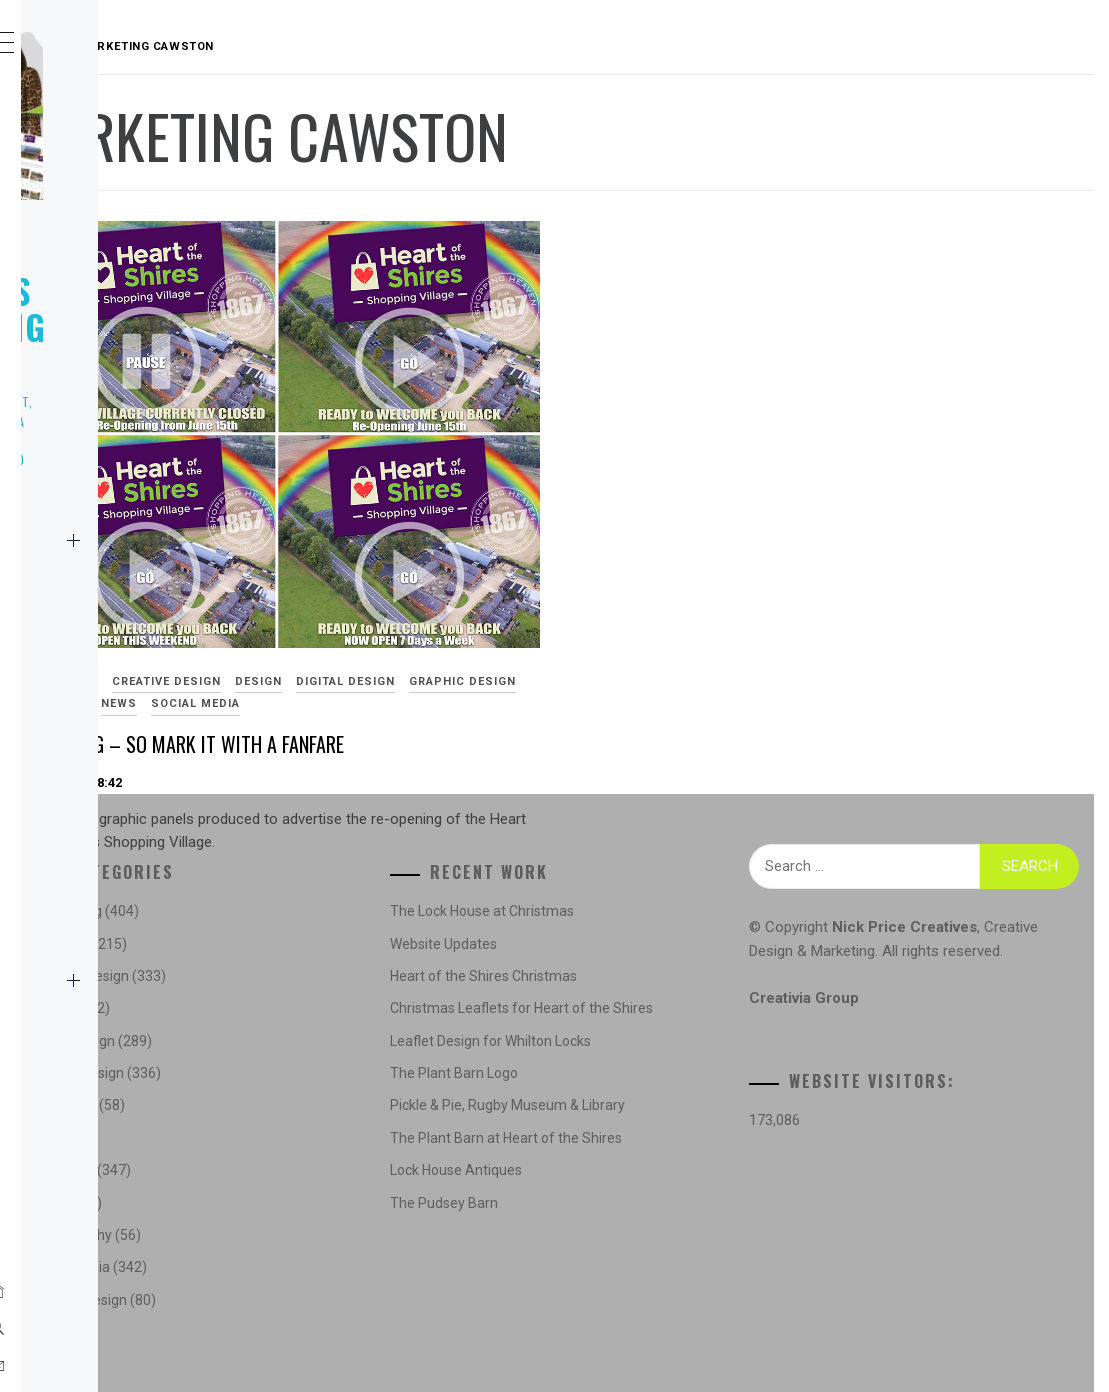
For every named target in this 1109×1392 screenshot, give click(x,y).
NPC (89, 936)
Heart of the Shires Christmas (683, 976)
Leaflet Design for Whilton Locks (690, 1063)
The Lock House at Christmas (682, 911)
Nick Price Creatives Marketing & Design (161, 290)
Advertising (356, 559)
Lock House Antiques (656, 1237)
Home (182, 540)
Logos (98, 672)
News (94, 584)
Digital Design (364, 581)
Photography (127, 848)
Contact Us (182, 980)
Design (558, 559)
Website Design (132, 716)
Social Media (123, 892)
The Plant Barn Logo (654, 1095)
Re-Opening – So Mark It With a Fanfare (479, 645)
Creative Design (466, 559)
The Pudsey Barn (644, 1270)
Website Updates (643, 944)
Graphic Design (481, 581)
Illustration (124, 760)
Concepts (360, 944)
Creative (107, 628)
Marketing (115, 804)
